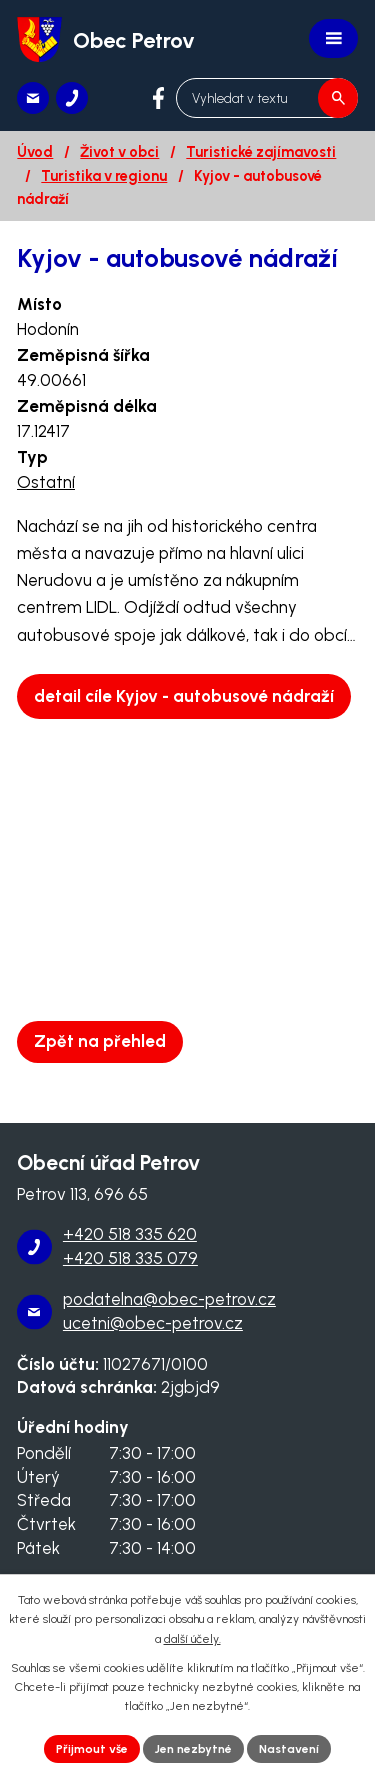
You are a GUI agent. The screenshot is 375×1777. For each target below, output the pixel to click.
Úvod (35, 152)
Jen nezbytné (193, 1749)
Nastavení (289, 1749)
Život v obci (119, 152)
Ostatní (46, 482)
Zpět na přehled (100, 1041)
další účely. (192, 1639)
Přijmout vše (92, 1749)
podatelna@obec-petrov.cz (169, 1299)
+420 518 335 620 (130, 1234)
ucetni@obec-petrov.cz (153, 1323)
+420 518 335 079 (130, 1258)
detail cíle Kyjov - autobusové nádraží (184, 696)
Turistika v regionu (104, 176)
